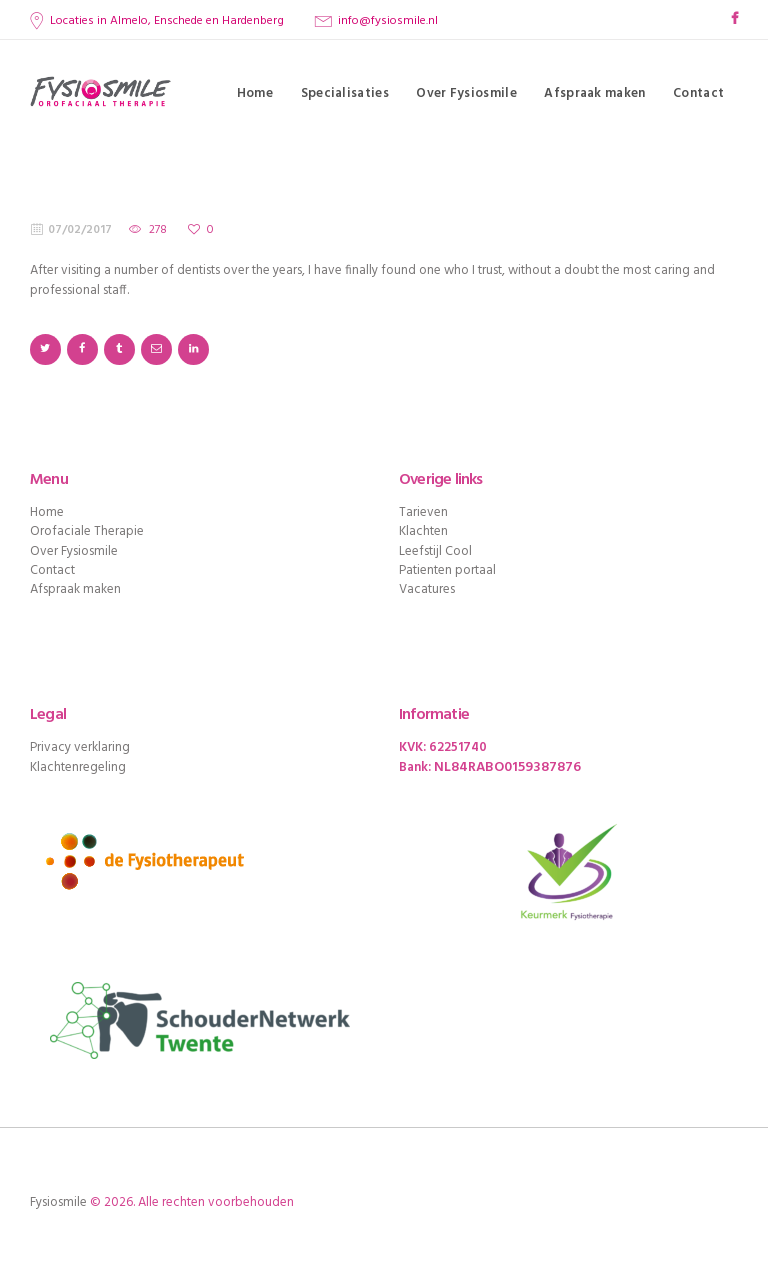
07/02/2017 (80, 230)
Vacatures (427, 589)
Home (47, 512)
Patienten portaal (447, 570)
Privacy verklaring (80, 747)
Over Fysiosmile (74, 551)
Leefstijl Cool (435, 551)
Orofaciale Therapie (87, 531)
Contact (52, 570)
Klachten (423, 531)
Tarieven (423, 512)
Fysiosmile (58, 1202)
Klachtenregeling (78, 767)
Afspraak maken (75, 589)
